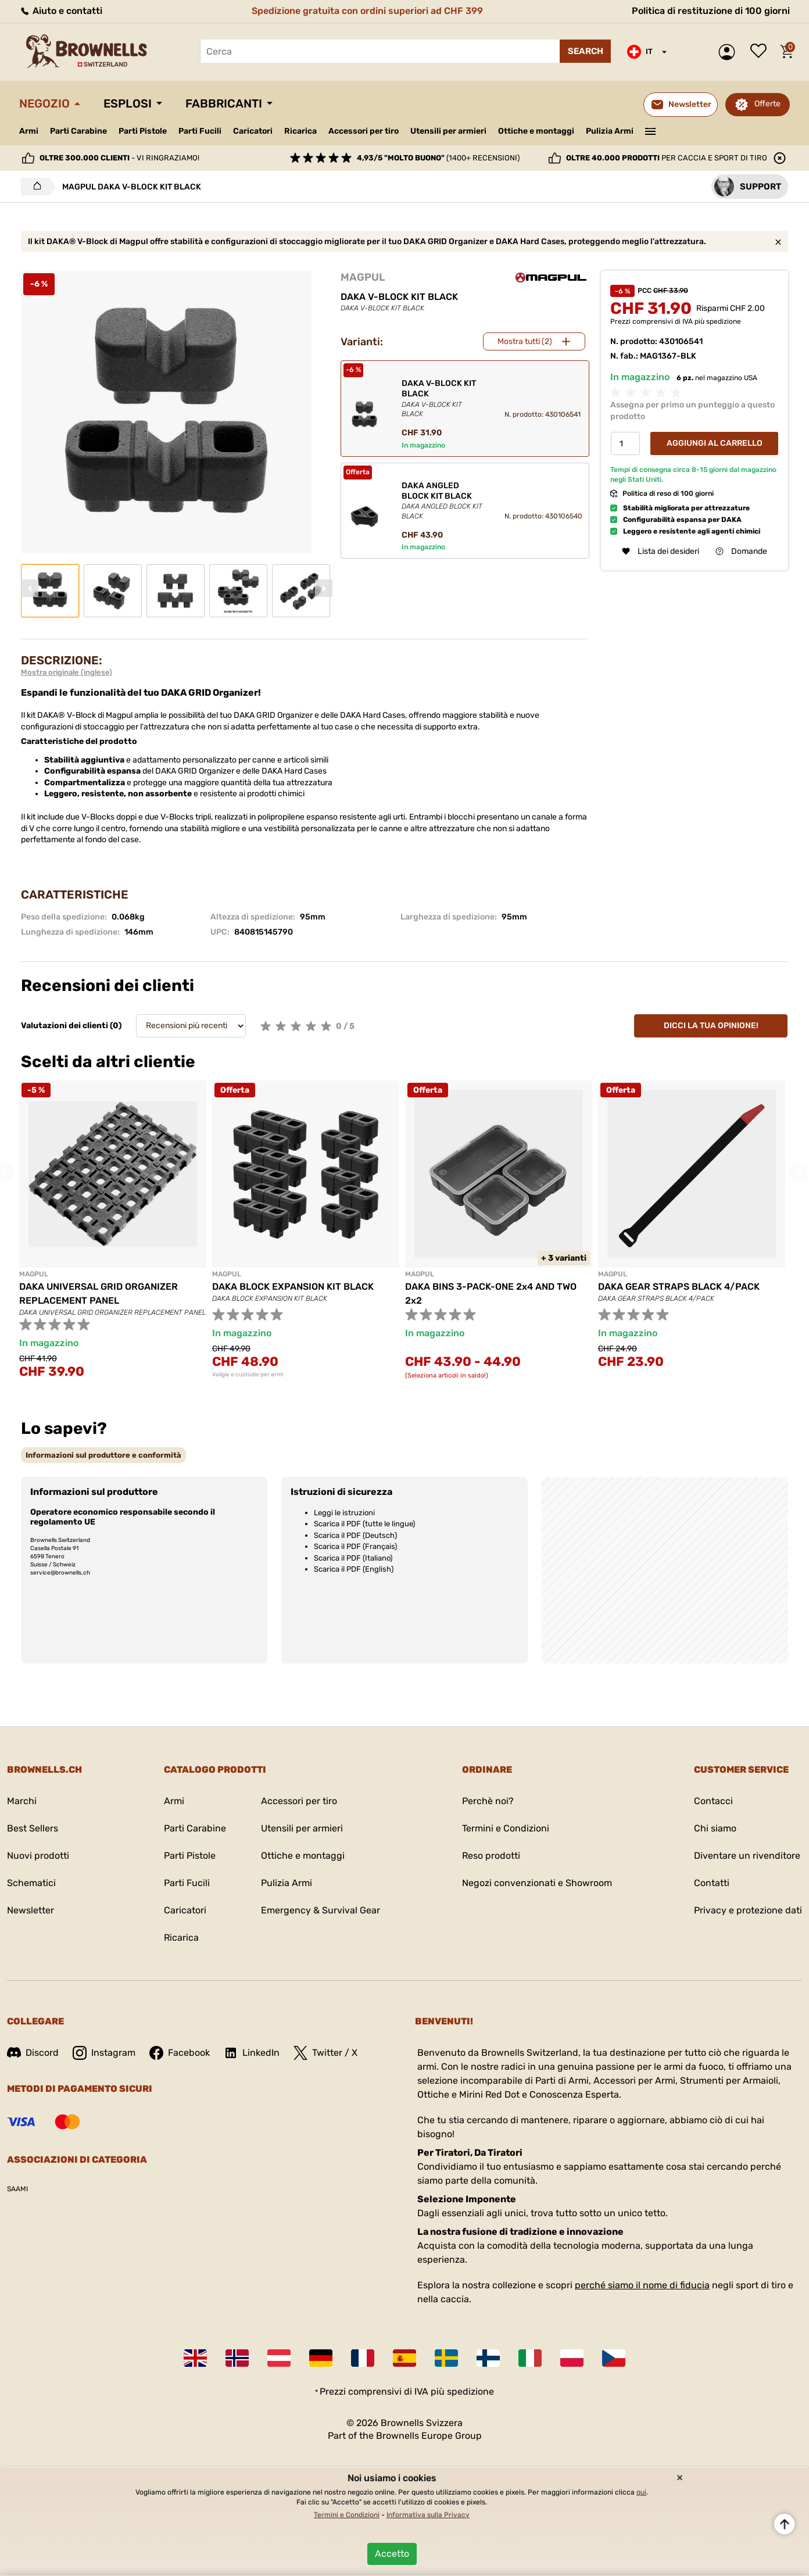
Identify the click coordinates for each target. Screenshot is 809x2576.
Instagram (104, 2053)
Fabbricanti (223, 103)
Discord (33, 2052)
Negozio (44, 103)
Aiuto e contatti (60, 10)
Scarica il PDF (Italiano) (353, 1558)
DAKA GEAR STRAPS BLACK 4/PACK (679, 1286)
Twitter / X (325, 2053)
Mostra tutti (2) (524, 341)
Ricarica (300, 131)
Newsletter (30, 1910)
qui (641, 2492)
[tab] (103, 1455)
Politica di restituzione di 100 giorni (711, 10)
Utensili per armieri (448, 131)
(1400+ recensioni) (438, 157)
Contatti (711, 1882)
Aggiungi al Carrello (715, 443)
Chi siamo (715, 1828)
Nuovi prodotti (38, 1855)
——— (650, 130)
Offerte (767, 104)
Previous (29, 588)
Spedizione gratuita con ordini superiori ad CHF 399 (367, 10)
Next (323, 588)
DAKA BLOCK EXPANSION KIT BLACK (293, 1286)
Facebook (179, 2053)
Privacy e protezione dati (748, 1910)
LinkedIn (252, 2053)
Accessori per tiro (363, 131)
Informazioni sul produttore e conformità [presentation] (103, 1455)
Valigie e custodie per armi (247, 1374)
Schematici (31, 1882)
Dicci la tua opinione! (711, 1026)
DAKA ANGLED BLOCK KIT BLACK (443, 501)
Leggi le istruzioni (344, 1512)
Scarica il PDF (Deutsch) (355, 1535)
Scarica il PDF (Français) (355, 1546)
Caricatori (253, 131)
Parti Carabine (78, 131)
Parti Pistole (143, 131)
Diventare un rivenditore (747, 1855)
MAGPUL (363, 277)
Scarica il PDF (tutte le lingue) (364, 1523)
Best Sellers (32, 1828)
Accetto (392, 2553)
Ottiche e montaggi (536, 131)
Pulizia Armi (609, 131)
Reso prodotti (491, 1855)
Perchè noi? (488, 1800)
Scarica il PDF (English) (353, 1569)
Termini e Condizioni (505, 1828)
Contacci (713, 1800)
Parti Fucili (199, 131)
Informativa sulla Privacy (428, 2515)
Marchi (22, 1800)
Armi (28, 131)
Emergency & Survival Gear (320, 1910)
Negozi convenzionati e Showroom (537, 1882)
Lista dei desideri (761, 51)
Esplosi (127, 103)
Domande (741, 551)
